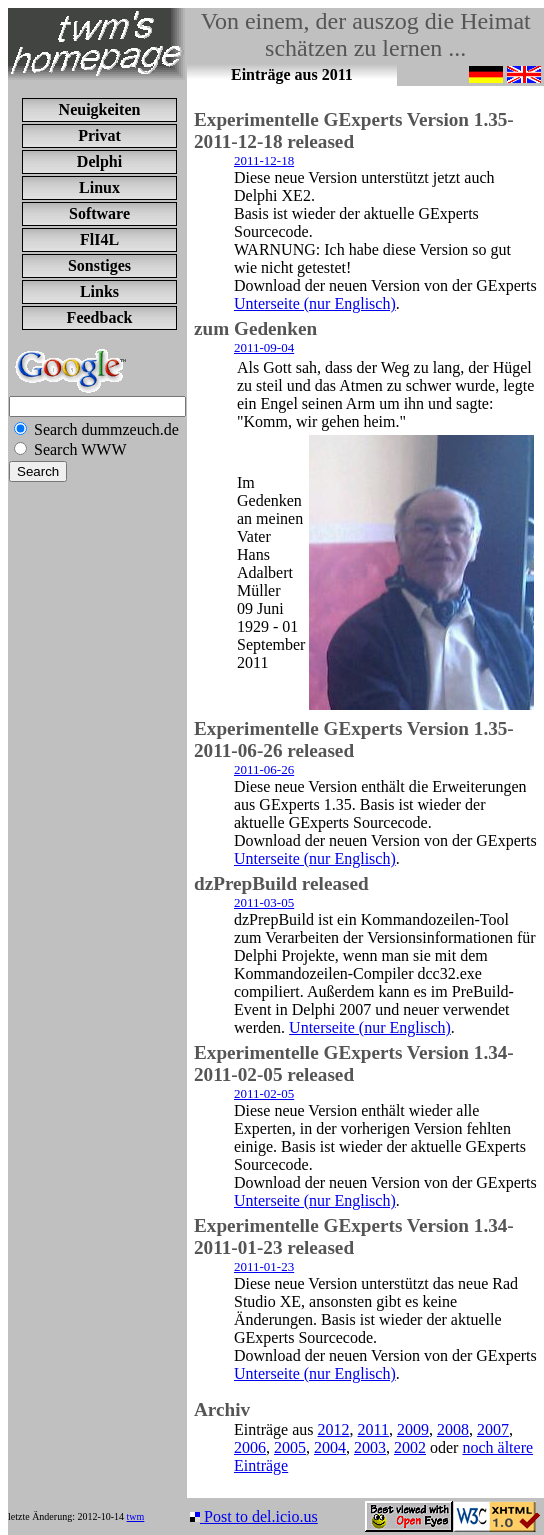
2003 (370, 1447)
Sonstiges (99, 265)
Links (99, 291)
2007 (493, 1429)
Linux (99, 187)
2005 (290, 1447)
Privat (99, 135)
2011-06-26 (264, 769)
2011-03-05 (264, 902)
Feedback (100, 317)
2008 (453, 1429)
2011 (373, 1429)
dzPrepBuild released (281, 883)
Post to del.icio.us (254, 1516)
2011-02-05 (264, 1093)
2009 (413, 1429)
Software (99, 213)
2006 (250, 1447)
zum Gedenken (255, 328)
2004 (330, 1447)
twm (136, 1516)
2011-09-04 (264, 347)
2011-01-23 (264, 1266)
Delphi (99, 161)
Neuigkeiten (100, 109)
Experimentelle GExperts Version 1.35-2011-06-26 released (354, 739)
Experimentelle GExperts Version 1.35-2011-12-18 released (354, 130)
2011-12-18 (264, 160)
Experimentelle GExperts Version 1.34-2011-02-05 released (354, 1063)
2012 (334, 1429)
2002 (410, 1447)
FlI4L (99, 239)
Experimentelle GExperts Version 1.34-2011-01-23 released (354, 1236)
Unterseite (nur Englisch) (315, 303)
